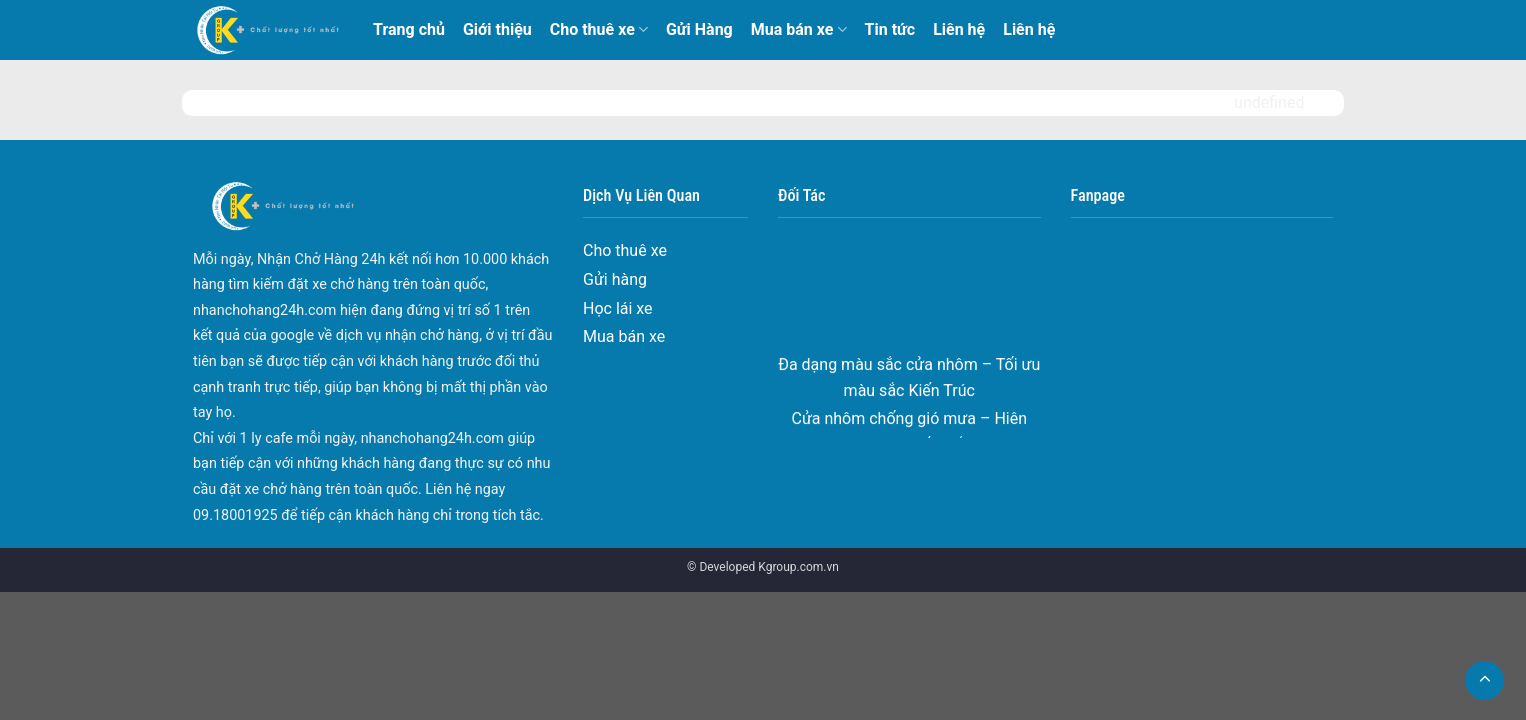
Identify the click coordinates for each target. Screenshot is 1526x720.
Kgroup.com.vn (798, 567)
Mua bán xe (799, 30)
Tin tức (890, 29)
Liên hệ (959, 29)
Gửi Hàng (699, 29)
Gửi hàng (615, 279)
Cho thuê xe (599, 30)
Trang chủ (409, 29)
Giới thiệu (497, 29)
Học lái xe (618, 308)
